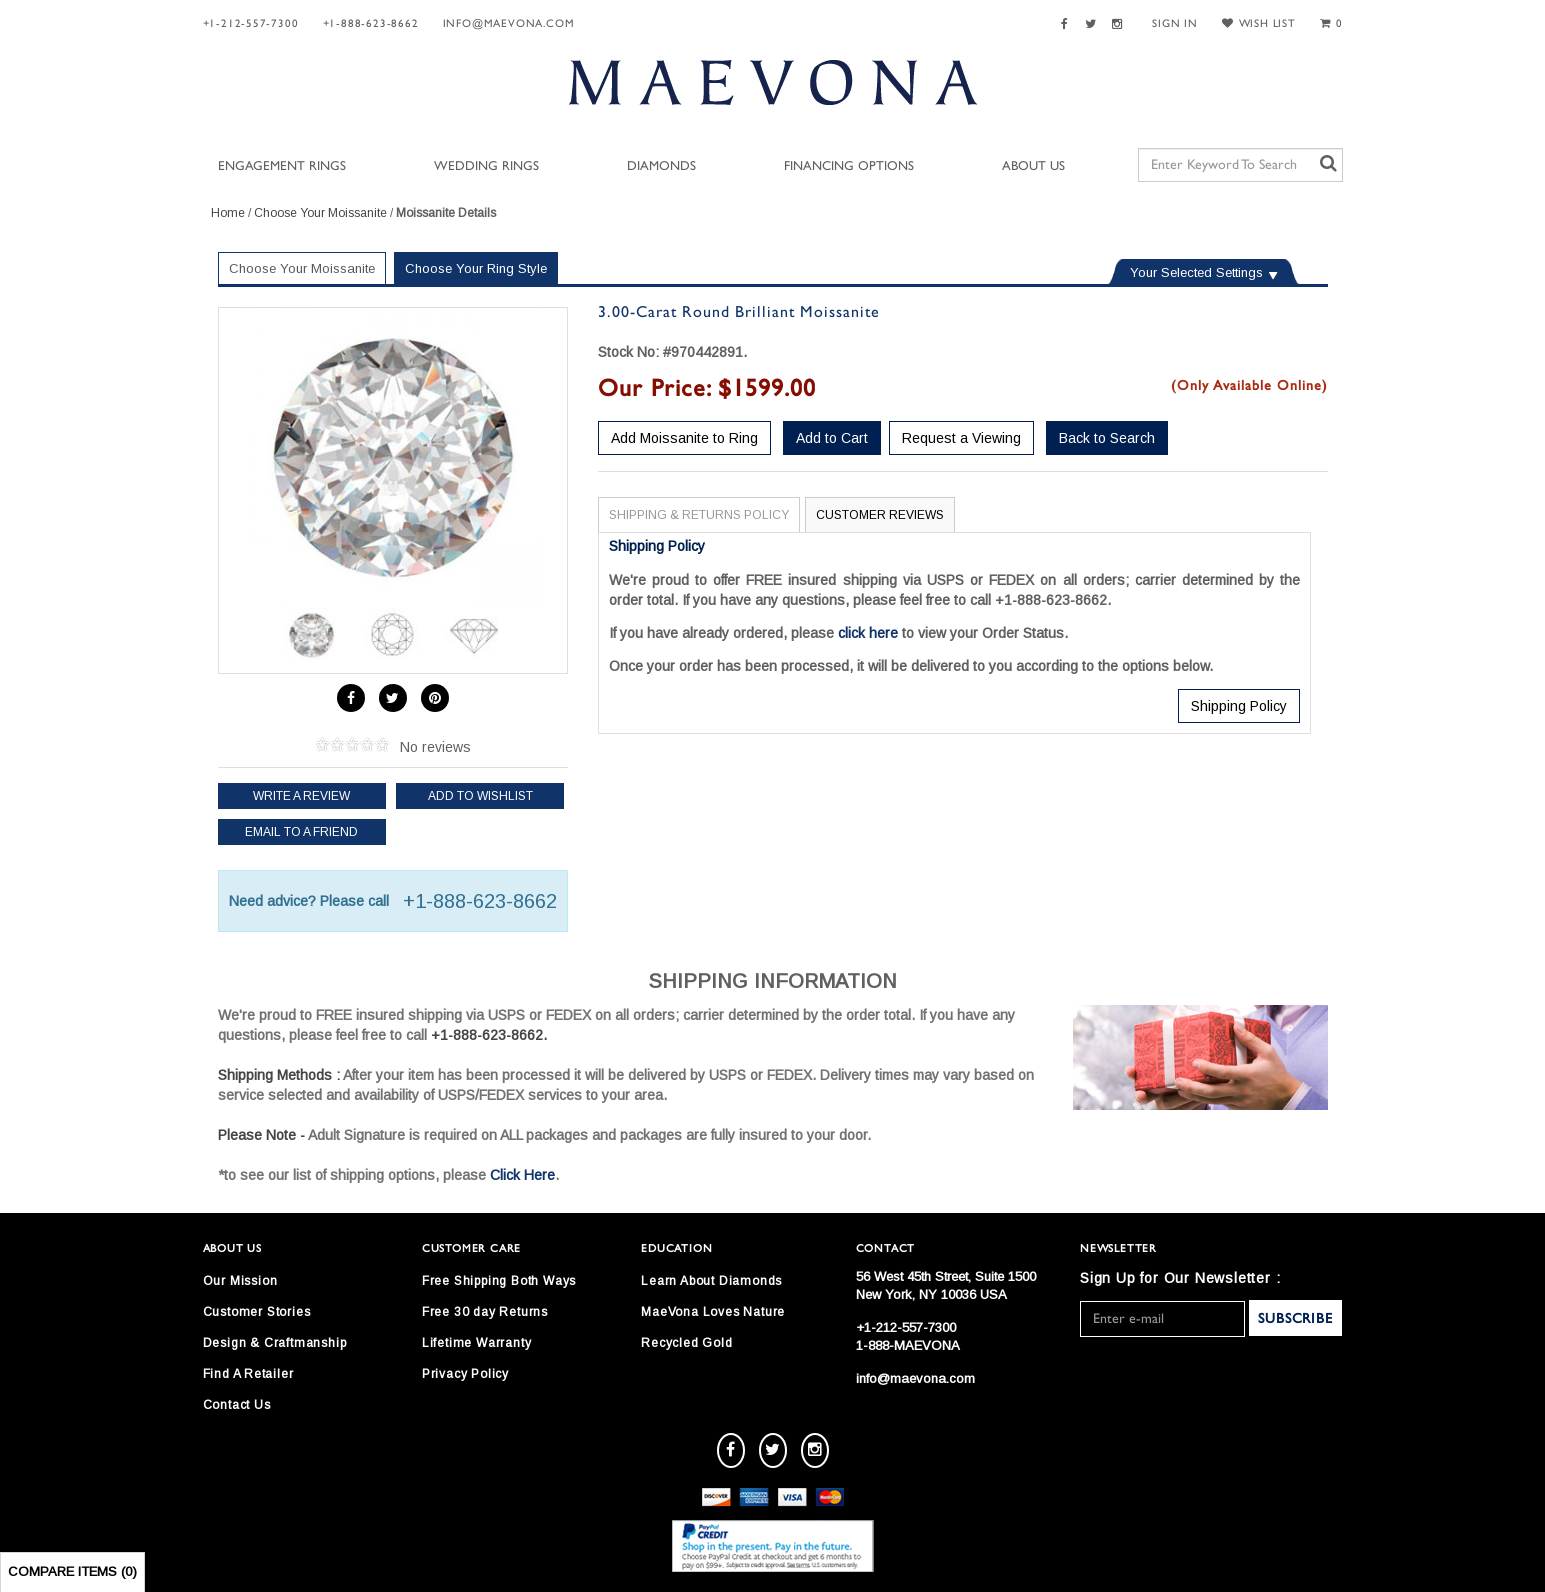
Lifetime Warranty (477, 1343)
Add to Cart (832, 438)
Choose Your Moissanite (320, 213)
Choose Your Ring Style (476, 268)
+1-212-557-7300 (251, 23)
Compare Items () (72, 1571)
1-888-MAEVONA (908, 1345)
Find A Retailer (248, 1374)
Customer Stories (257, 1312)
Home (228, 213)
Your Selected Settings (1196, 272)
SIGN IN (1175, 23)
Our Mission (240, 1281)
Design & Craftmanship (275, 1343)
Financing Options (849, 166)
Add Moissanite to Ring (684, 438)
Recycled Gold (686, 1343)
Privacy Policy (465, 1374)
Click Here (522, 1175)
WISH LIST (1259, 23)
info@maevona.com (509, 23)
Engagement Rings (282, 166)
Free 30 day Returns (485, 1312)
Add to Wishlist (480, 796)
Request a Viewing (961, 438)
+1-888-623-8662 (371, 23)
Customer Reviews (880, 515)
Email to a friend (301, 832)
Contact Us (237, 1405)
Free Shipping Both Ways (499, 1281)
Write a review (301, 796)
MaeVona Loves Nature (713, 1312)
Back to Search (1107, 438)
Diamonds (661, 166)
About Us (1033, 166)
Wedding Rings (486, 166)
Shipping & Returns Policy (699, 515)
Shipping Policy (1239, 706)
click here (868, 633)
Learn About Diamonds (711, 1281)
